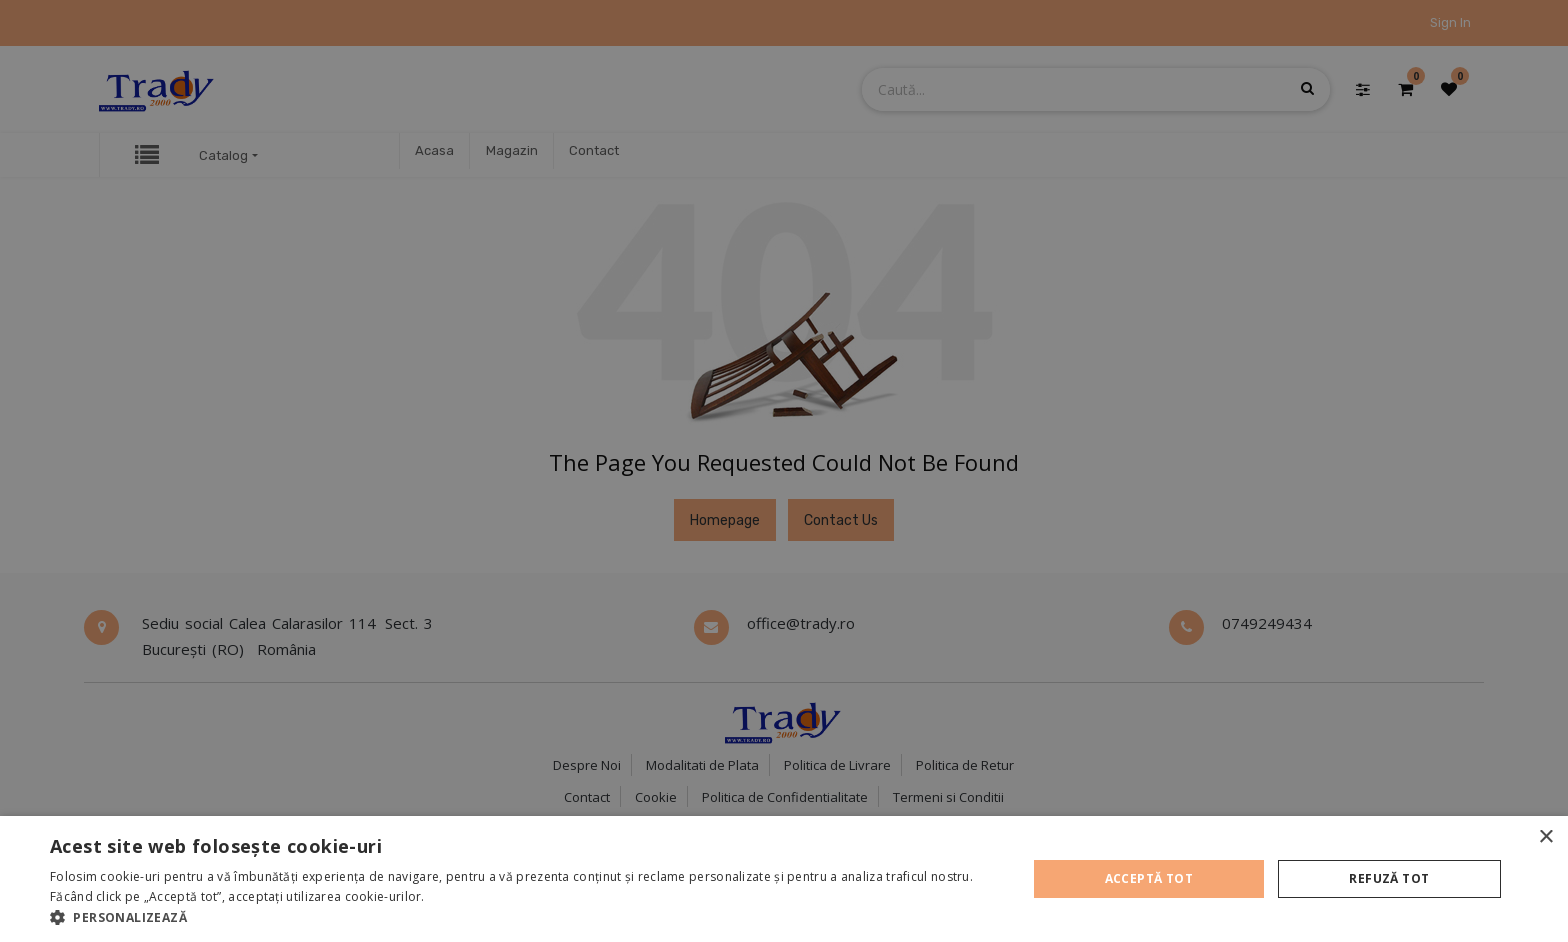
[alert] (784, 471)
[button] (524, 917)
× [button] (1545, 837)
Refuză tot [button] (1389, 878)
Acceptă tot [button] (1149, 878)
